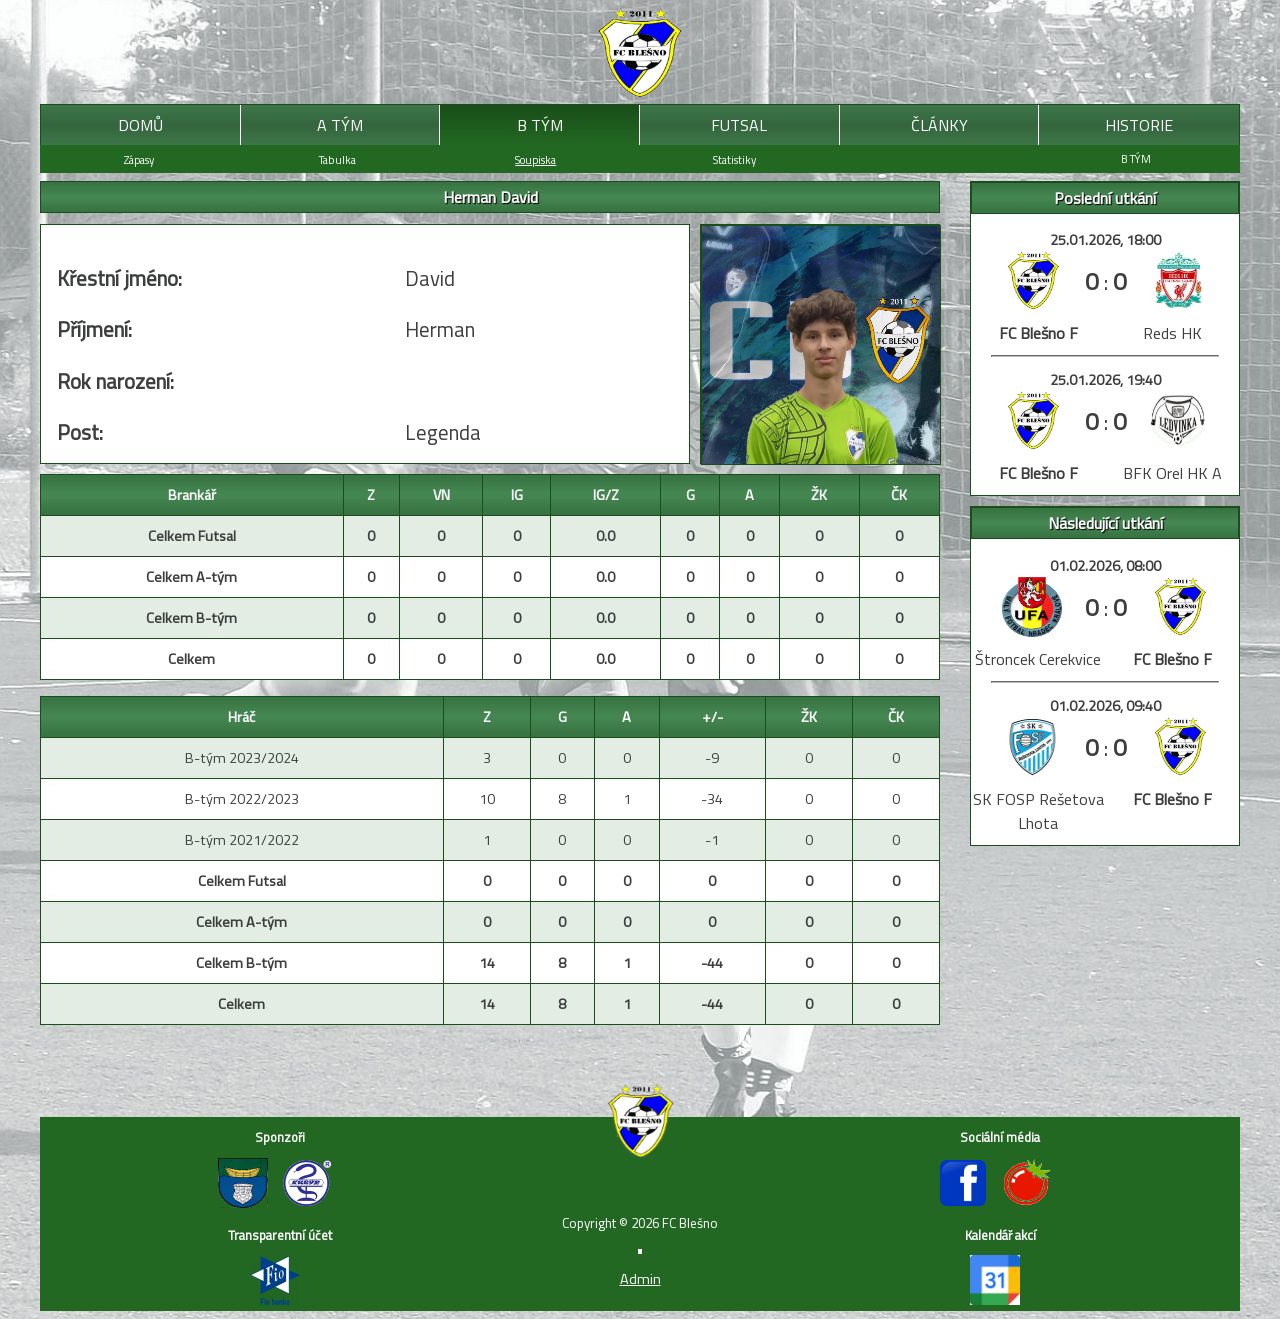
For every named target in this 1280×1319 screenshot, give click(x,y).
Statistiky (734, 159)
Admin (640, 1279)
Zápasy (139, 159)
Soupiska (535, 159)
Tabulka (337, 159)
